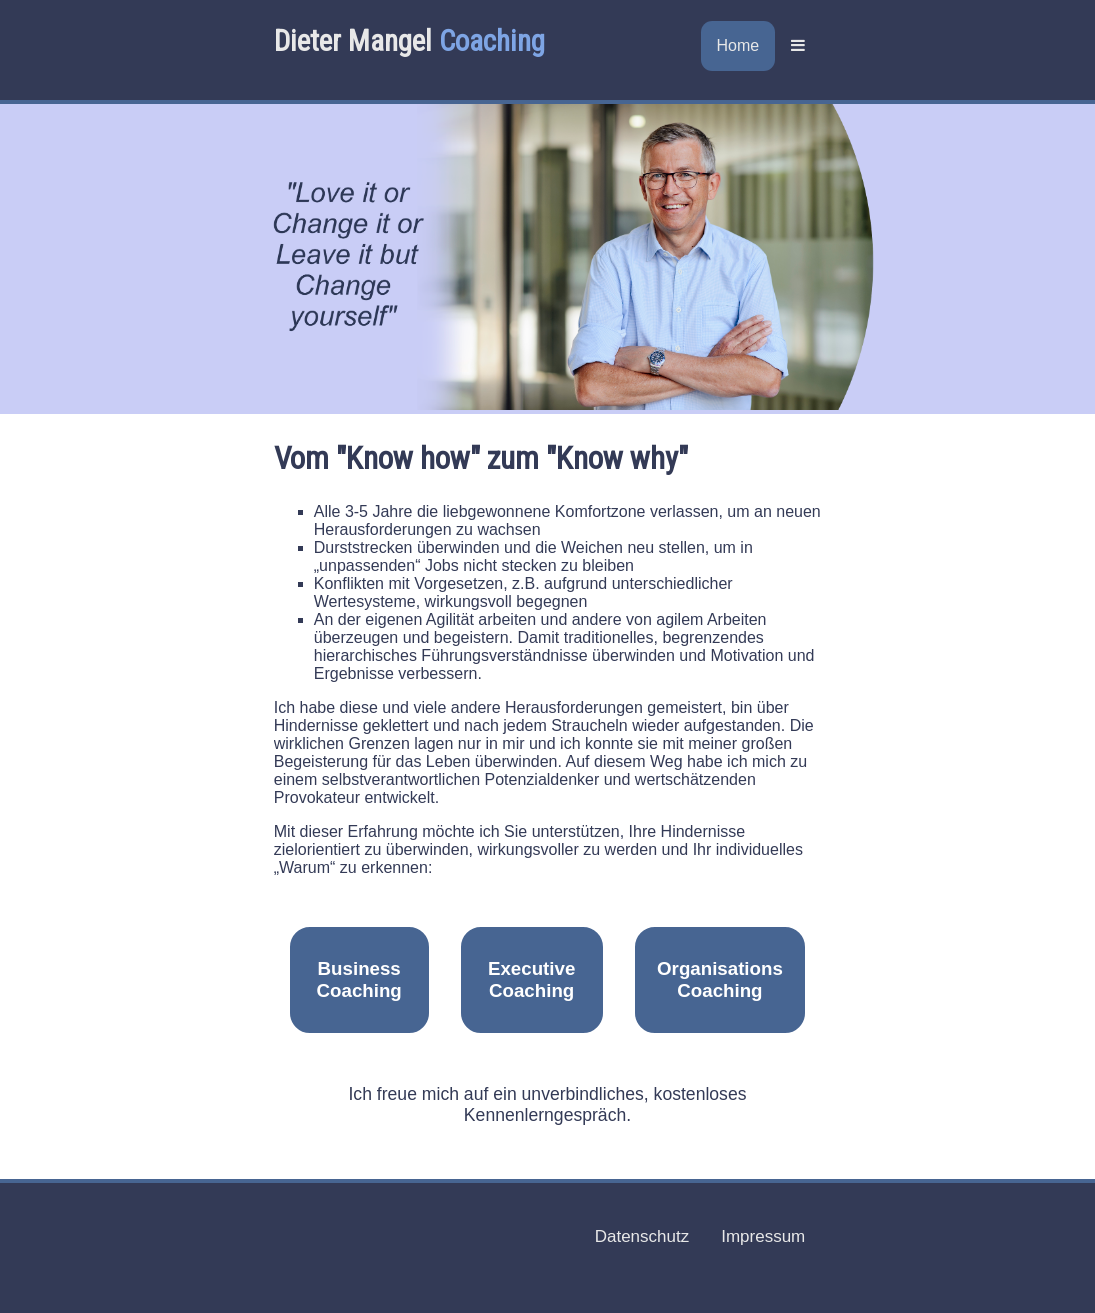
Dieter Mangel (409, 41)
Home (738, 45)
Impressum (763, 1236)
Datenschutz (642, 1236)
